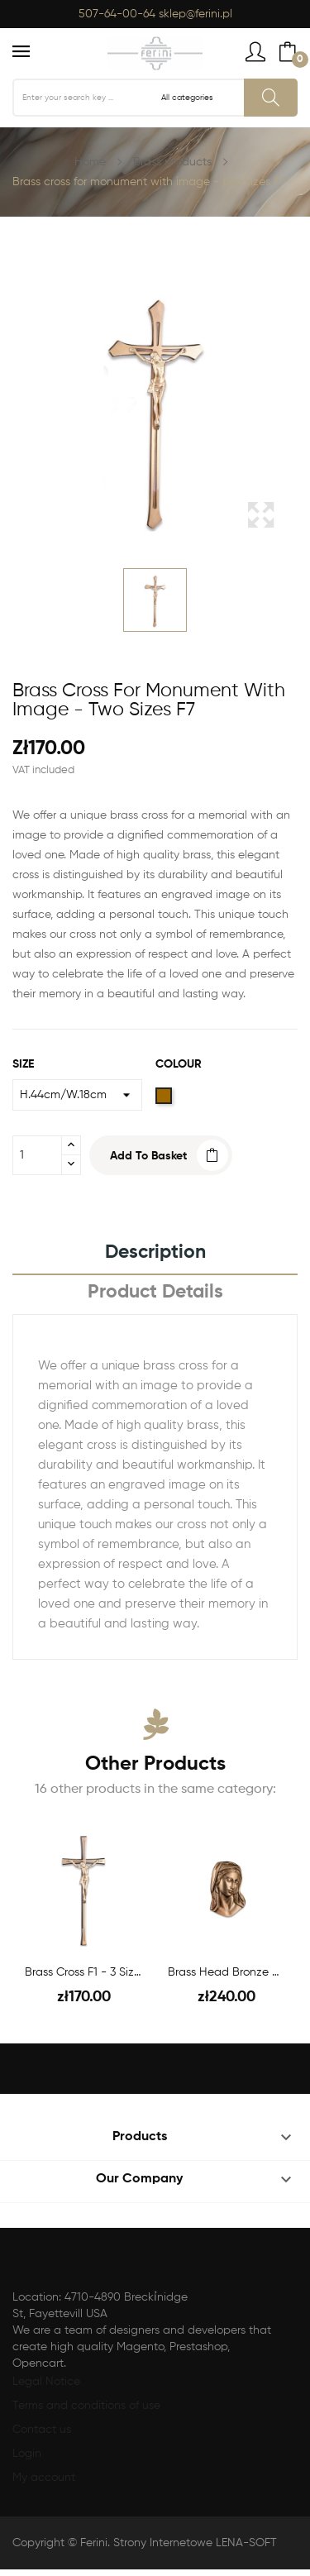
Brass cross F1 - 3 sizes (84, 1972)
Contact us (41, 2429)
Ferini (93, 2543)
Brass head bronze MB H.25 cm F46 (227, 1972)
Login (26, 2453)
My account (43, 2477)
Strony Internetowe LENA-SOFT (195, 2543)
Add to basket (148, 1156)
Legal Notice (46, 2381)
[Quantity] (37, 1155)
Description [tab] (155, 1252)
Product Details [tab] (155, 1292)
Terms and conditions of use (86, 2405)
